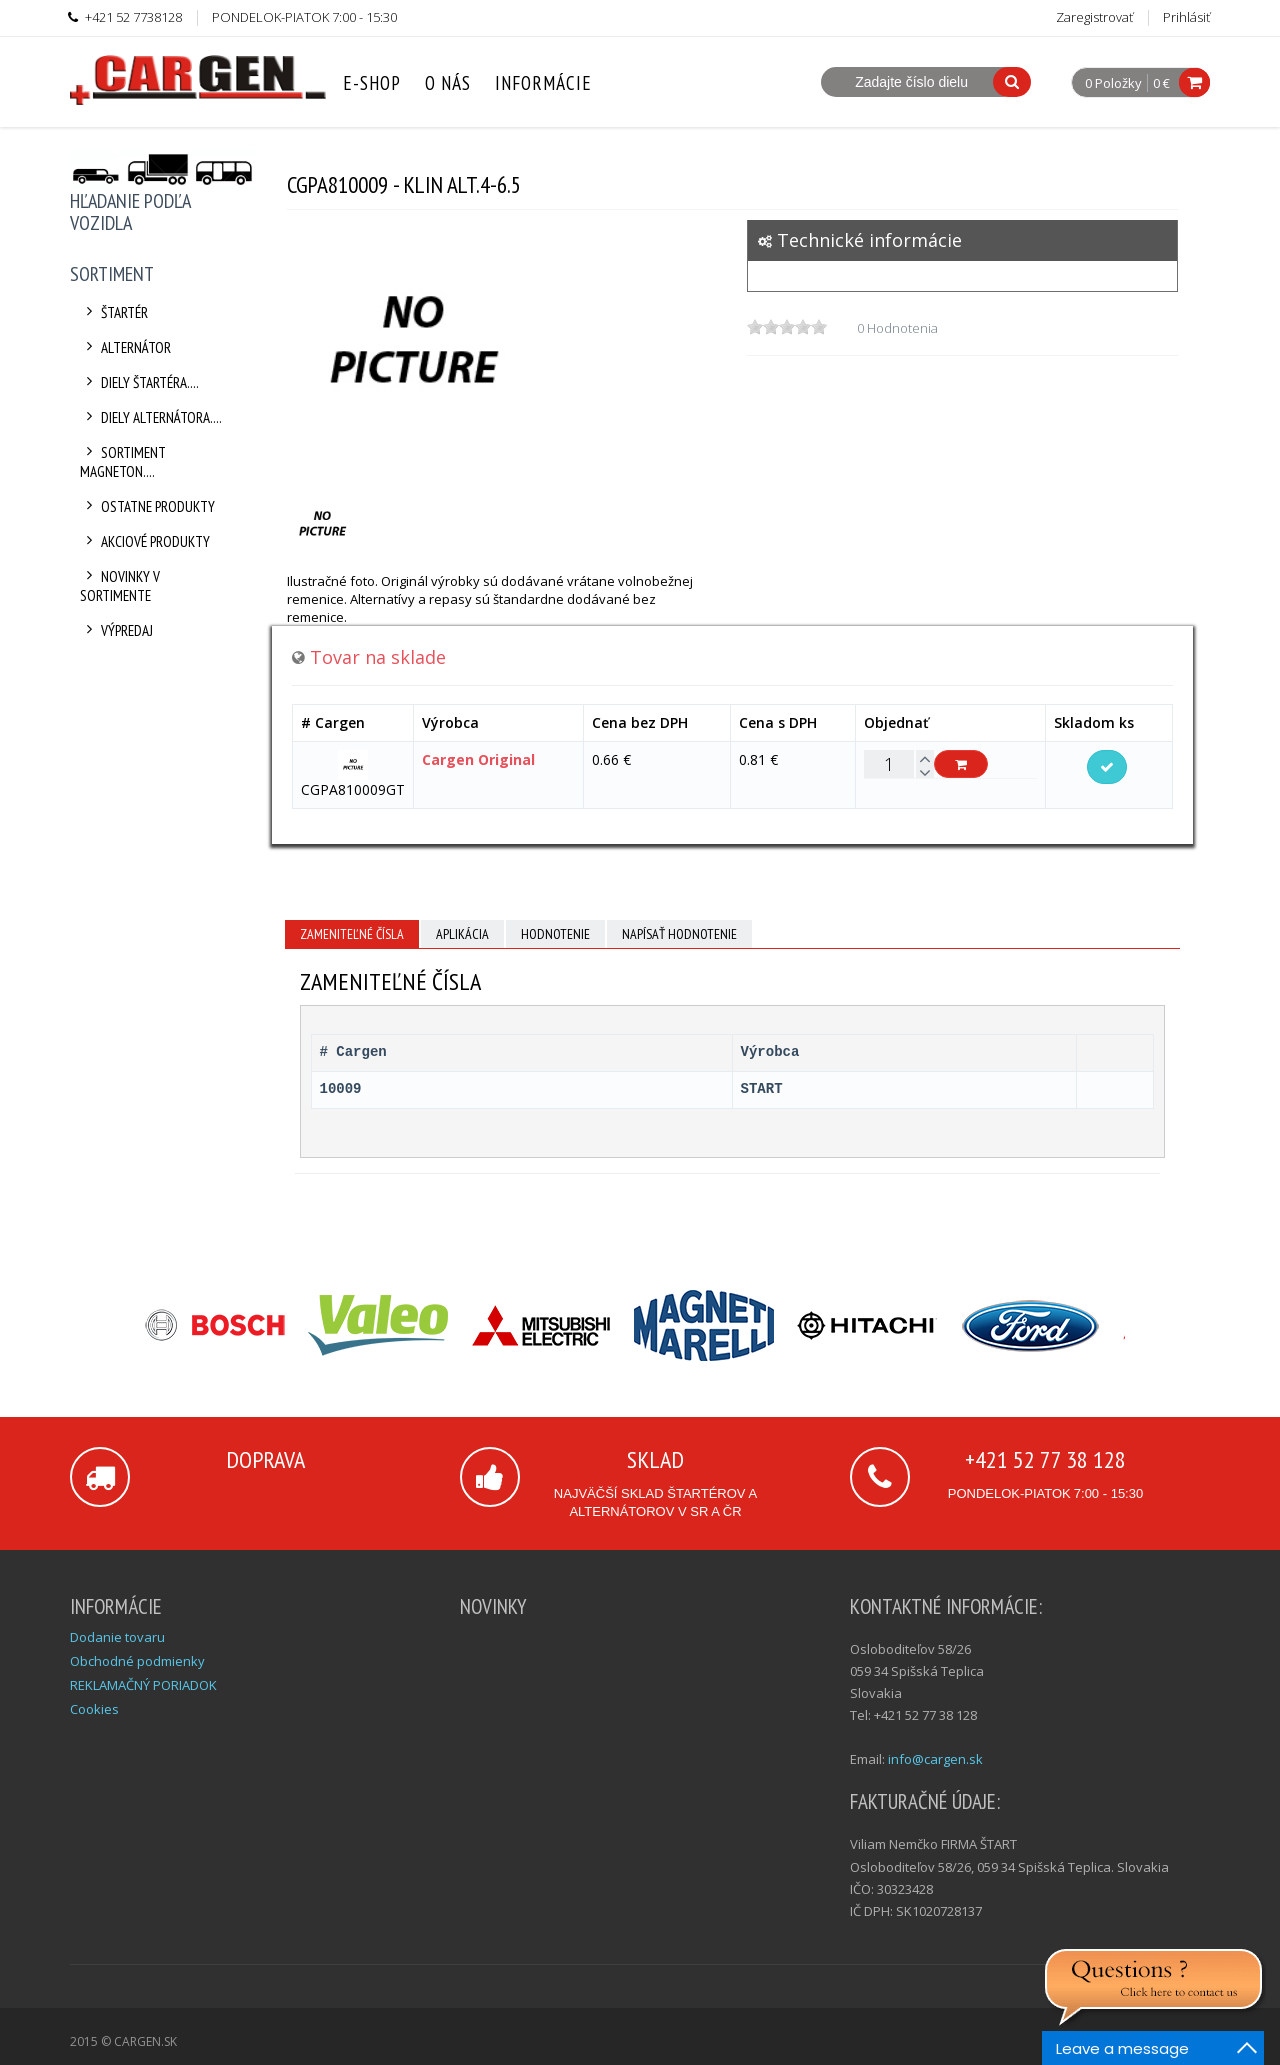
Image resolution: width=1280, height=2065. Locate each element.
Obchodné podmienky (137, 1661)
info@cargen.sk (935, 1759)
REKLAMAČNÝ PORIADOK (143, 1685)
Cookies (94, 1709)
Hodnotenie (555, 934)
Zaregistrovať (1094, 17)
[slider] (787, 327)
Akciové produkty (145, 541)
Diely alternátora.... (151, 417)
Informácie (543, 83)
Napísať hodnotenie (679, 934)
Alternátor (125, 347)
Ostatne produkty (147, 506)
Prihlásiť (1186, 17)
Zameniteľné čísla (352, 934)
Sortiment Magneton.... (123, 462)
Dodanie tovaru (117, 1637)
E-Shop (372, 83)
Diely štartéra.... (139, 382)
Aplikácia (462, 934)
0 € (1161, 83)
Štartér (114, 312)
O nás (448, 83)
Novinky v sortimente (120, 586)
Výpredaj (116, 630)
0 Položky (1113, 84)
